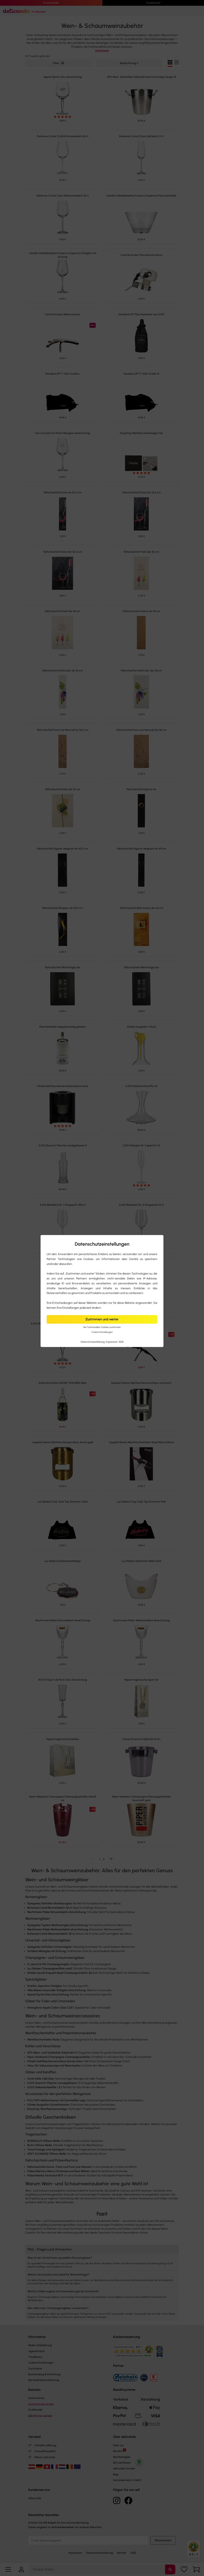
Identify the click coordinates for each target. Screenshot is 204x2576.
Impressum (112, 1341)
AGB (121, 1341)
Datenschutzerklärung (93, 1341)
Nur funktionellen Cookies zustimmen (102, 1327)
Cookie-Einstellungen (102, 1332)
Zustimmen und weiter (102, 1319)
